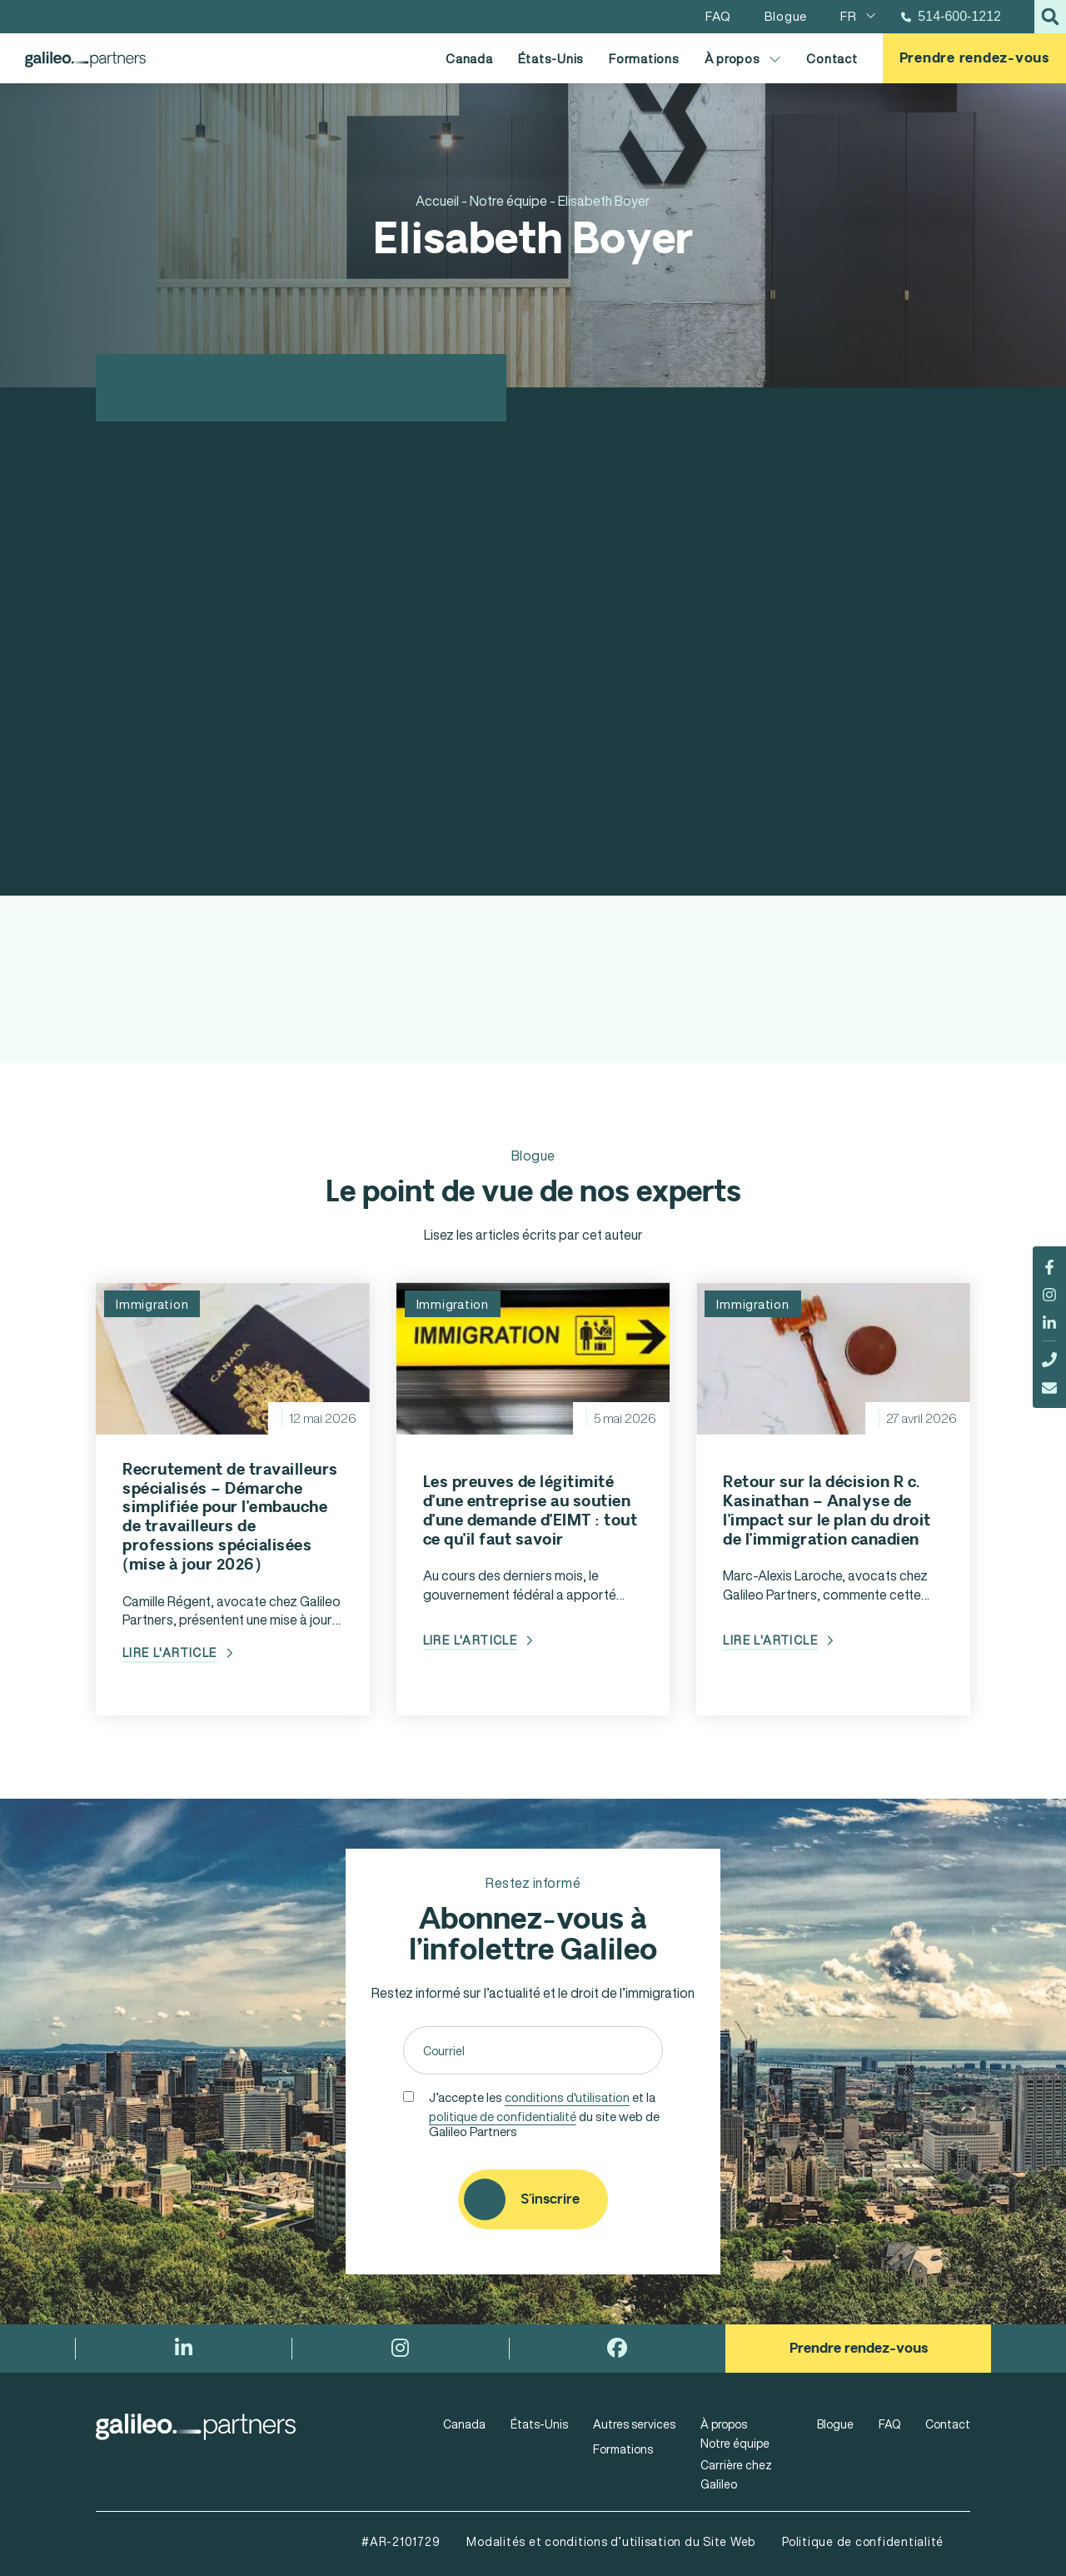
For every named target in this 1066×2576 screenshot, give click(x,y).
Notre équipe (735, 2443)
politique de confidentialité (502, 2116)
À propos (743, 58)
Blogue (835, 2424)
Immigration (152, 1304)
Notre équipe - (512, 201)
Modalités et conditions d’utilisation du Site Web (610, 2541)
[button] (1050, 16)
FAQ (889, 2424)
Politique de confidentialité (863, 2541)
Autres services (634, 2424)
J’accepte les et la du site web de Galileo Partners (544, 2113)
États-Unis (551, 58)
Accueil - (441, 201)
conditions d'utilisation (567, 2097)
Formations (644, 58)
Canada (469, 58)
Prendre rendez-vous (974, 57)
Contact (831, 58)
